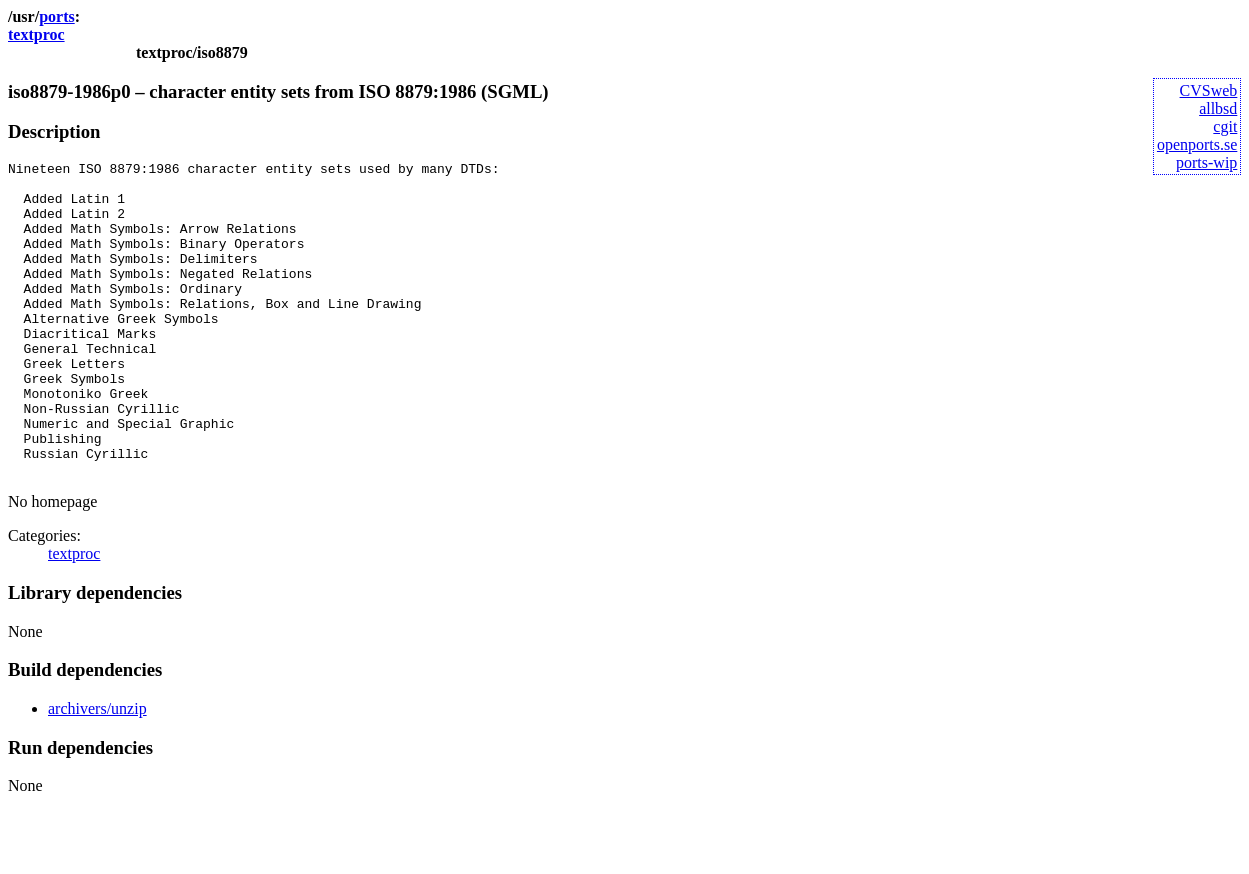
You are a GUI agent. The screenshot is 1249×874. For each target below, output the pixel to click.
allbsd (1218, 108)
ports (57, 16)
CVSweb (1209, 90)
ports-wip (1206, 162)
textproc (36, 34)
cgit (1225, 126)
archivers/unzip (97, 771)
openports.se (1197, 144)
